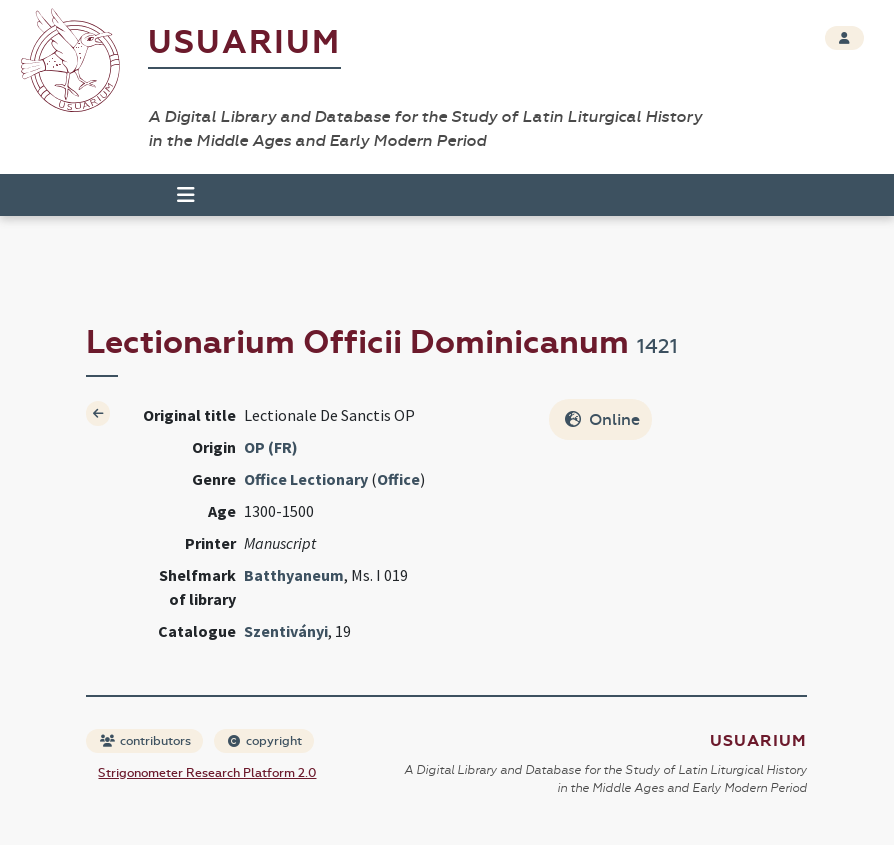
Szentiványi (286, 631)
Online (602, 419)
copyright (265, 741)
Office (398, 479)
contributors (145, 741)
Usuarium (244, 42)
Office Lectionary (306, 479)
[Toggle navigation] (186, 195)
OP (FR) (271, 447)
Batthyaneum (294, 575)
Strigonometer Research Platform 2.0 (207, 773)
